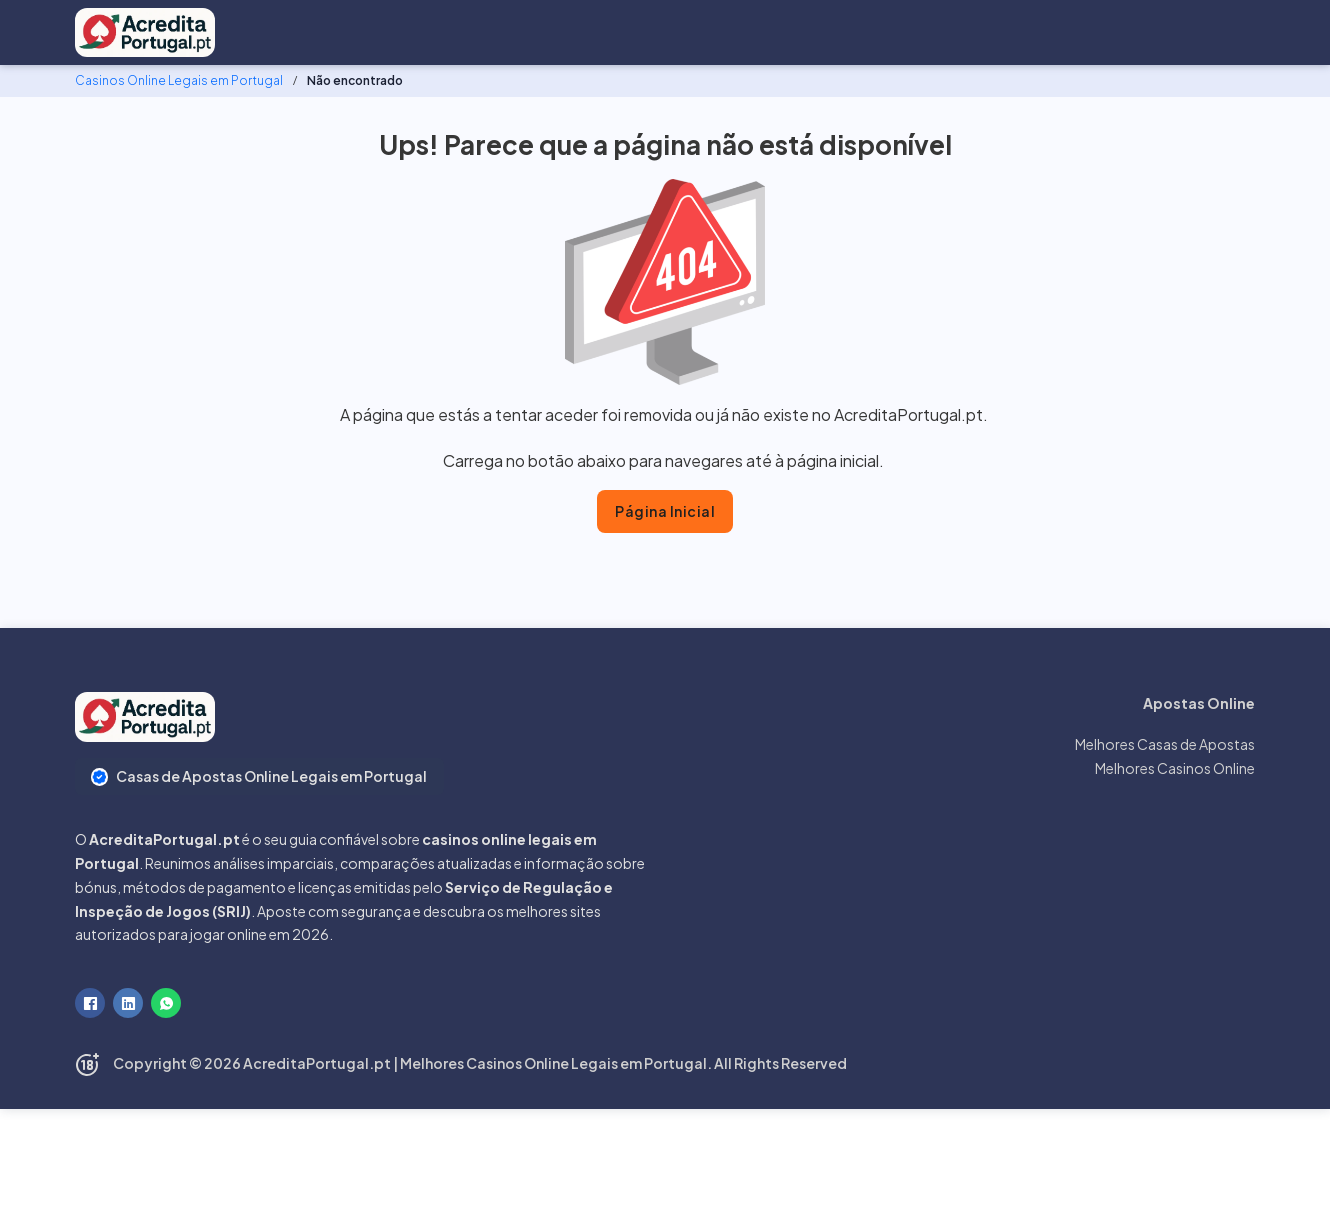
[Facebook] (90, 1003)
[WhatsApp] (166, 1003)
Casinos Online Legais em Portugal (179, 80)
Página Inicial (665, 511)
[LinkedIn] (128, 1003)
